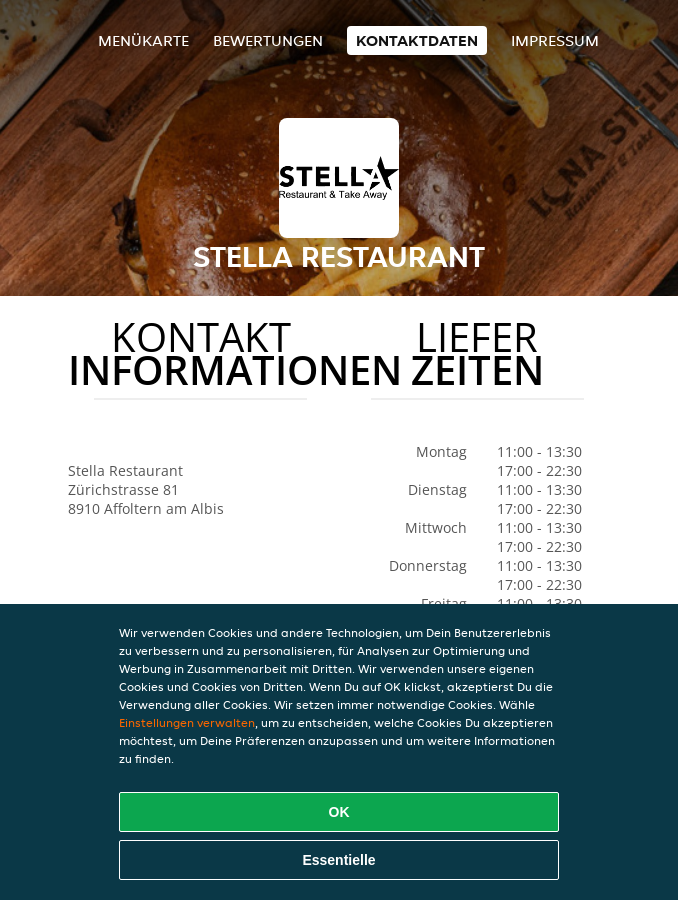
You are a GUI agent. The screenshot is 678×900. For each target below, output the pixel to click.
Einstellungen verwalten (187, 722)
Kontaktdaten (417, 40)
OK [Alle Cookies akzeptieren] (339, 812)
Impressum (555, 40)
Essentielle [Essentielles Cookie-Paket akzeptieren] (338, 860)
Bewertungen (268, 40)
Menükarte (143, 40)
